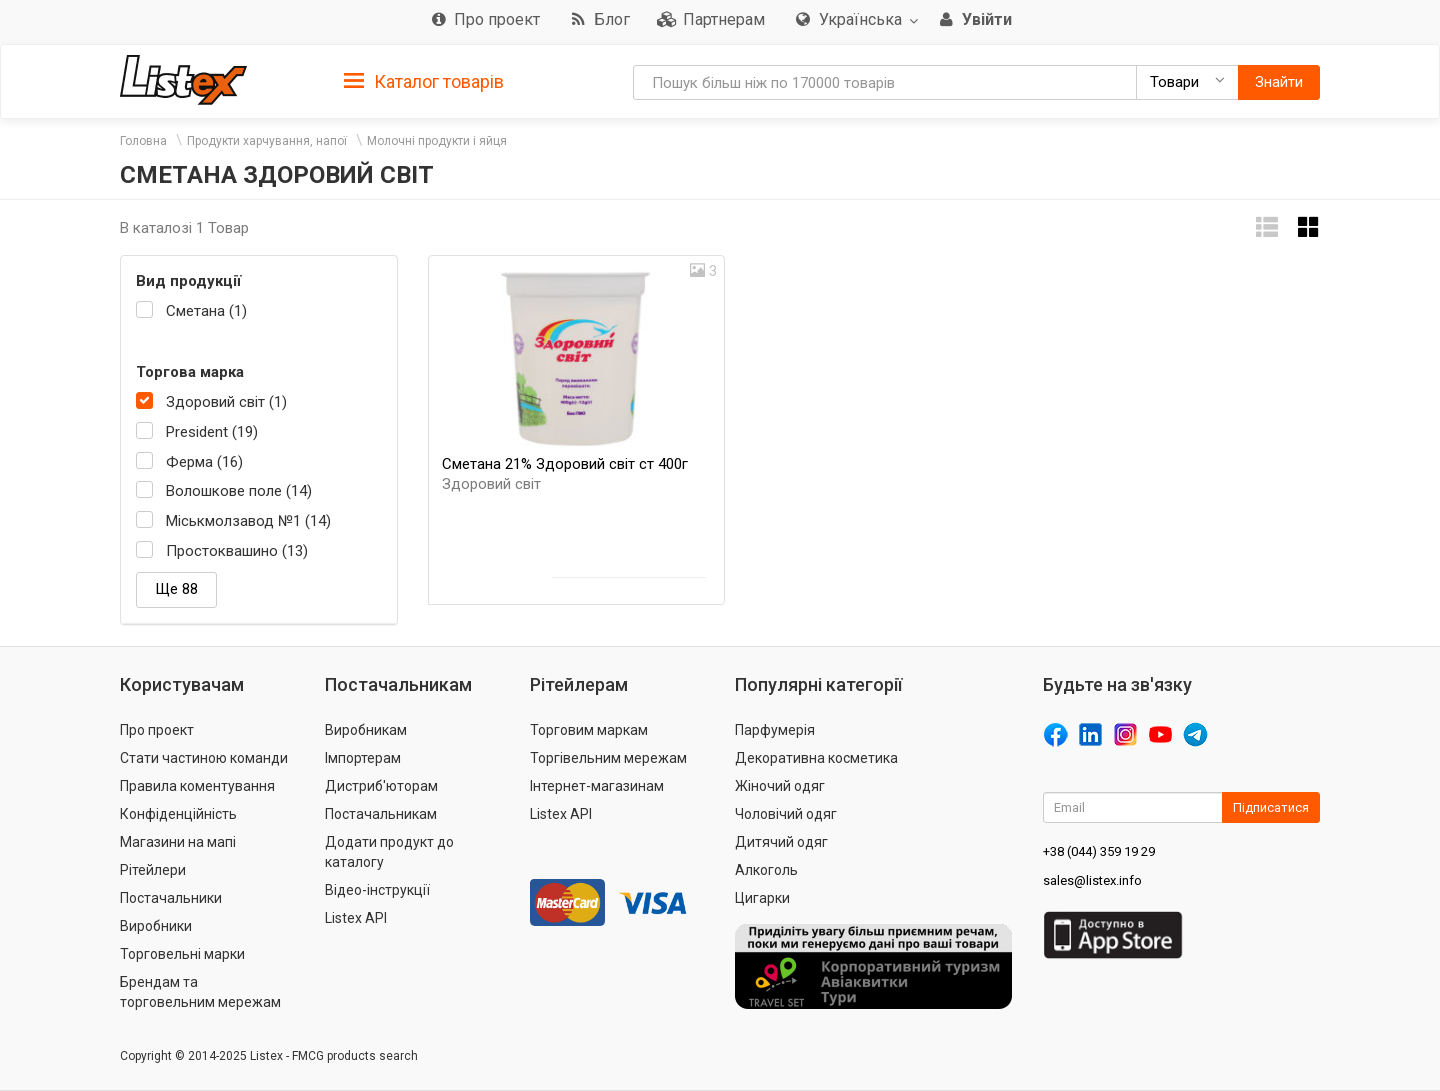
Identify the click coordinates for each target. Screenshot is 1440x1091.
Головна (143, 141)
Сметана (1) (206, 311)
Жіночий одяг (780, 786)
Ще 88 (176, 589)
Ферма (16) (204, 462)
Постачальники (171, 898)
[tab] (424, 80)
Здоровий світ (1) (226, 402)
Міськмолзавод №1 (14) (248, 521)
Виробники (156, 926)
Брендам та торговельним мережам (200, 992)
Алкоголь (766, 870)
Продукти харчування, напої (267, 141)
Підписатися (1271, 807)
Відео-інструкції (377, 890)
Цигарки (762, 898)
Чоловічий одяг (786, 814)
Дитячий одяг (781, 842)
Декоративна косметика (816, 758)
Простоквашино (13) (237, 551)
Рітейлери (153, 870)
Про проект (157, 730)
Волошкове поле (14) (239, 491)
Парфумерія (775, 730)
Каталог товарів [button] (424, 82)
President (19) (212, 432)
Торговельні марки (182, 954)
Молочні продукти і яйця (437, 141)
